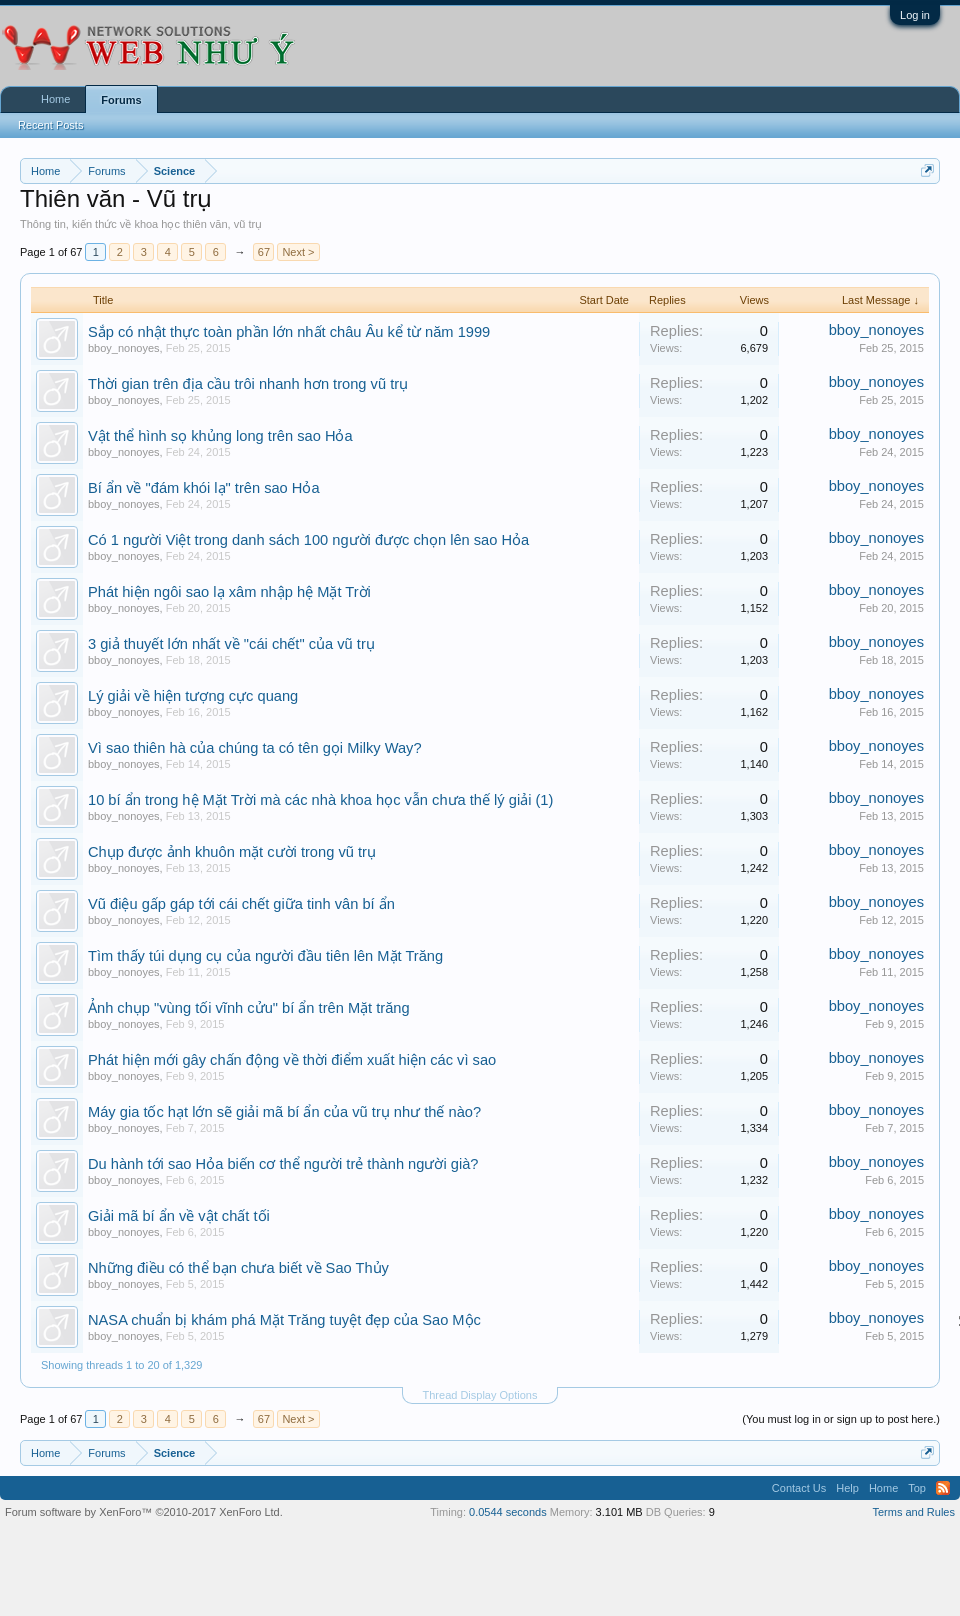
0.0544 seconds (508, 1512)
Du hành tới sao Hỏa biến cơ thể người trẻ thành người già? (283, 1164)
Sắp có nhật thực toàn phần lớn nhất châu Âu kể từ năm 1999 (289, 332)
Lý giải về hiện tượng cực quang (193, 696)
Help (847, 1488)
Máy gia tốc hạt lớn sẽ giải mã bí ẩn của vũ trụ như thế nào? (284, 1112)
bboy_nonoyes (124, 348)
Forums (121, 100)
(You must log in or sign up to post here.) (841, 1419)
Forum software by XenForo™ (144, 1512)
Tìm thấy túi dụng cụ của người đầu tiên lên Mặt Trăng (265, 956)
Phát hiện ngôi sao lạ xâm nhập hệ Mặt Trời (229, 592)
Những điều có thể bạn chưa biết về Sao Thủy (238, 1268)
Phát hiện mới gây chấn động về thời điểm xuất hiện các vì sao (292, 1060)
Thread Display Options (480, 1395)
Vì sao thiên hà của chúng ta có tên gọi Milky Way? (255, 748)
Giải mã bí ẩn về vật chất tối (179, 1216)
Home (55, 99)
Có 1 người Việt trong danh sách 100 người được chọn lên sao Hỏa (308, 540)
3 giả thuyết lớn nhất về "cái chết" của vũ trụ (231, 644)
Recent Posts (50, 125)
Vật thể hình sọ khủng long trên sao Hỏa (220, 436)
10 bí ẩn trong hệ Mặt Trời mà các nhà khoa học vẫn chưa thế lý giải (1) (320, 800)
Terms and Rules (913, 1512)
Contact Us (799, 1488)
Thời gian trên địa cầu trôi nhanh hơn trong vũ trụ (248, 384)
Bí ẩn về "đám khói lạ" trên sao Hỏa (204, 488)
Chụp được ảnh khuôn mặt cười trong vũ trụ (232, 852)
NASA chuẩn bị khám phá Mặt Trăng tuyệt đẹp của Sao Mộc (284, 1320)
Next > (298, 252)
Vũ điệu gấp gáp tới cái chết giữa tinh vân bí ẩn (241, 904)
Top (917, 1488)
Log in (915, 15)
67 (264, 252)
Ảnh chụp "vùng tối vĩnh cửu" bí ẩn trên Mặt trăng (249, 1008)
